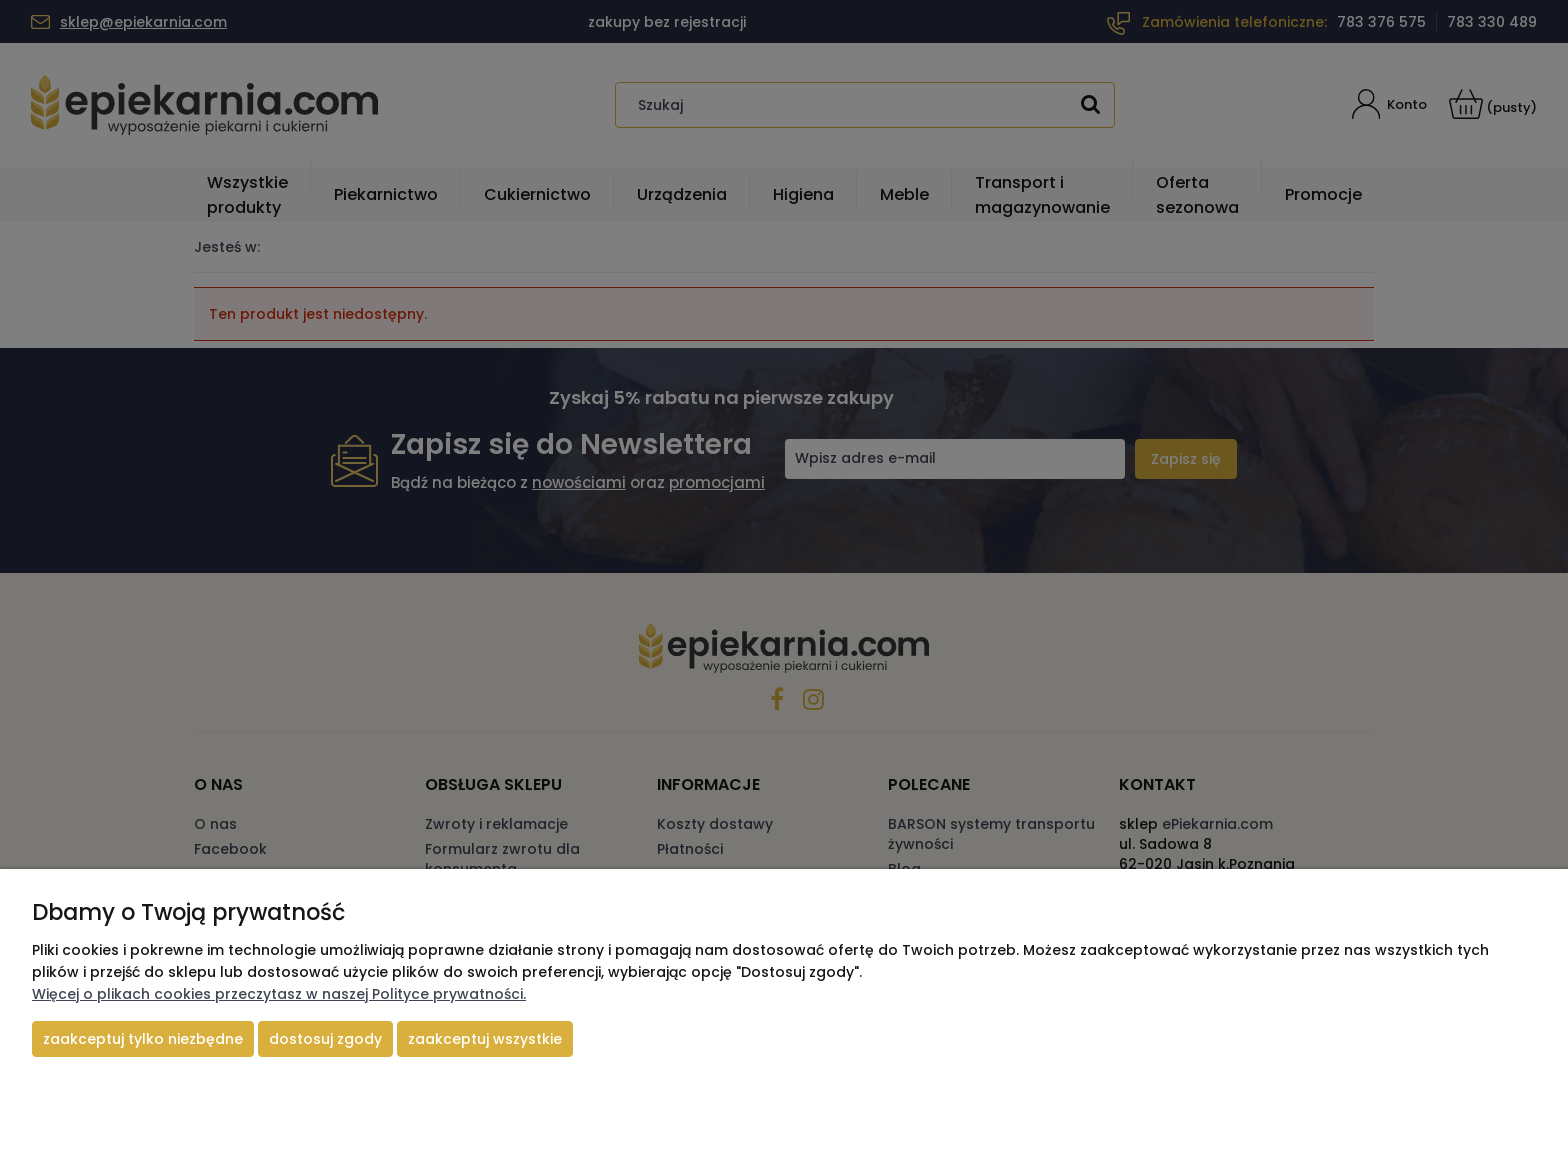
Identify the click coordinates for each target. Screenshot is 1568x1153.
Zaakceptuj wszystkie (485, 1039)
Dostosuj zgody (325, 1039)
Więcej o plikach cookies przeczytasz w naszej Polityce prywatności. (279, 994)
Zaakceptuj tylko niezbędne (143, 1039)
